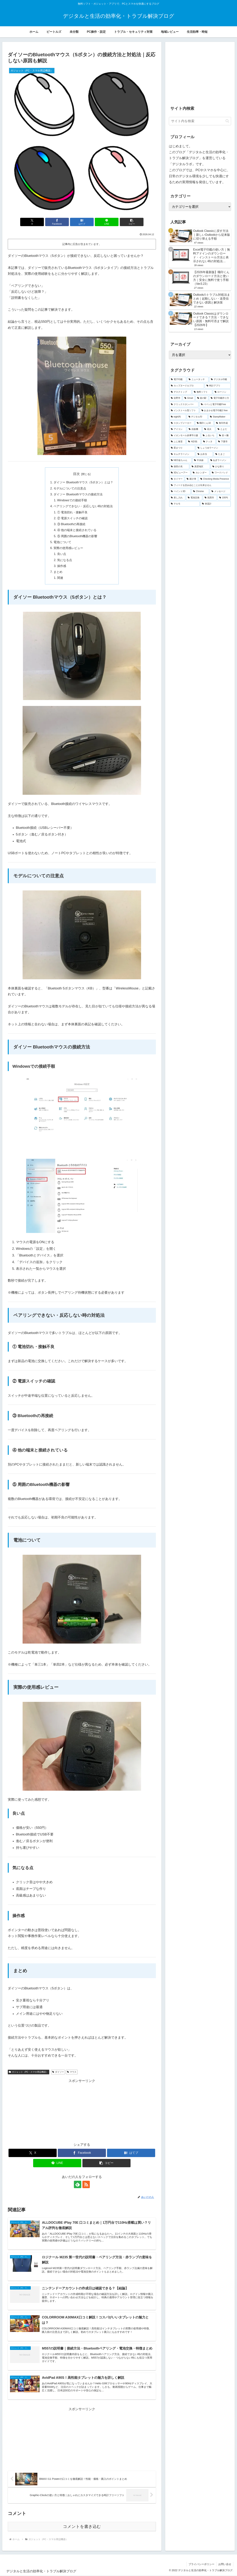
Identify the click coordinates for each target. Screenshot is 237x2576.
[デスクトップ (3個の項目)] (180, 392)
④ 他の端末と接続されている (77, 530)
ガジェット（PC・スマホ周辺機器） (28, 2072)
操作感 (61, 566)
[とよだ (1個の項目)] (223, 429)
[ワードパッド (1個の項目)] (220, 473)
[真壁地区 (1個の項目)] (200, 466)
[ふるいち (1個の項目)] (209, 435)
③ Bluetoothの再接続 (71, 524)
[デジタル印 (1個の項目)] (197, 417)
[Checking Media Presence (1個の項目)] (215, 479)
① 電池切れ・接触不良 (72, 512)
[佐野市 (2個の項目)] (175, 398)
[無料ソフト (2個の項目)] (202, 392)
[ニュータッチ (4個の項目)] (197, 379)
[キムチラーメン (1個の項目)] (182, 454)
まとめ (58, 572)
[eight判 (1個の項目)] (177, 417)
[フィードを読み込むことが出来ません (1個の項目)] (200, 485)
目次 (76, 474)
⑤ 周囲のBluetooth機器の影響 (77, 536)
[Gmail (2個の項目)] (189, 398)
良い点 (61, 554)
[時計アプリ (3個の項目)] (218, 386)
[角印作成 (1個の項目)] (222, 423)
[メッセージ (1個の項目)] (220, 491)
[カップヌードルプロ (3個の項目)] (186, 386)
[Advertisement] (82, 2110)
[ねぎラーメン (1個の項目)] (220, 460)
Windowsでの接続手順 (72, 500)
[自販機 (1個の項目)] (194, 429)
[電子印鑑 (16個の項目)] (177, 379)
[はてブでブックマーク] (82, 222)
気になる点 (64, 560)
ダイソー (58, 2072)
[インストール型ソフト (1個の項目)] (184, 410)
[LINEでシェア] (106, 222)
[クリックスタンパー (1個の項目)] (183, 404)
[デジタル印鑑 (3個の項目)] (220, 379)
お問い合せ (224, 2564)
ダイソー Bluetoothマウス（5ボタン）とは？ (83, 482)
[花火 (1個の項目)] (209, 429)
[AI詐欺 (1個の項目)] (193, 441)
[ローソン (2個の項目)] (222, 392)
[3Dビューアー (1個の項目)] (179, 473)
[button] (131, 222)
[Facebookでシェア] (57, 222)
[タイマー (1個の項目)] (176, 479)
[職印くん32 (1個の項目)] (204, 423)
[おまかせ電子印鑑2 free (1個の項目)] (215, 410)
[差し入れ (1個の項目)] (177, 498)
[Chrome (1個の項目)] (200, 491)
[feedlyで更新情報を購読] (77, 2185)
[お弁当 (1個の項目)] (204, 454)
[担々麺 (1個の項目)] (224, 435)
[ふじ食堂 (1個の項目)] (177, 441)
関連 (60, 578)
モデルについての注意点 (70, 488)
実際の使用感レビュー (68, 548)
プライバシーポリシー (201, 2564)
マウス (71, 2072)
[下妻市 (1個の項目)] (223, 441)
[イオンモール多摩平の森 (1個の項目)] (184, 435)
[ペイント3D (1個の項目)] (180, 491)
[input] (200, 121)
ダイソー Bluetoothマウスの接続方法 (78, 494)
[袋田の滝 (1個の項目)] (179, 466)
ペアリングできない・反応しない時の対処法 (83, 506)
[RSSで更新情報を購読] (86, 2185)
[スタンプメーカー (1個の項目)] (181, 423)
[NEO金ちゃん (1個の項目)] (180, 460)
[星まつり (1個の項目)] (182, 448)
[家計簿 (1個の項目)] (191, 479)
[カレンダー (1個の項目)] (200, 473)
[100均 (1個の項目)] (224, 498)
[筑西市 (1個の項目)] (210, 498)
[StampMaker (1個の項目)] (219, 417)
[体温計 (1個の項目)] (215, 504)
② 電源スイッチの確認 (72, 518)
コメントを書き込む (82, 2527)
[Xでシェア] (32, 222)
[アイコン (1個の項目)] (177, 429)
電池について (62, 542)
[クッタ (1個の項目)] (208, 441)
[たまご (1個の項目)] (222, 454)
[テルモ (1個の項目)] (184, 504)
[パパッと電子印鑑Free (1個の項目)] (215, 404)
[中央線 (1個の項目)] (200, 460)
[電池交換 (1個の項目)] (194, 498)
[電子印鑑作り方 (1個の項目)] (220, 398)
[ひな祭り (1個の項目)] (221, 466)
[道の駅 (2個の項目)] (202, 398)
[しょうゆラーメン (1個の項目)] (213, 448)
